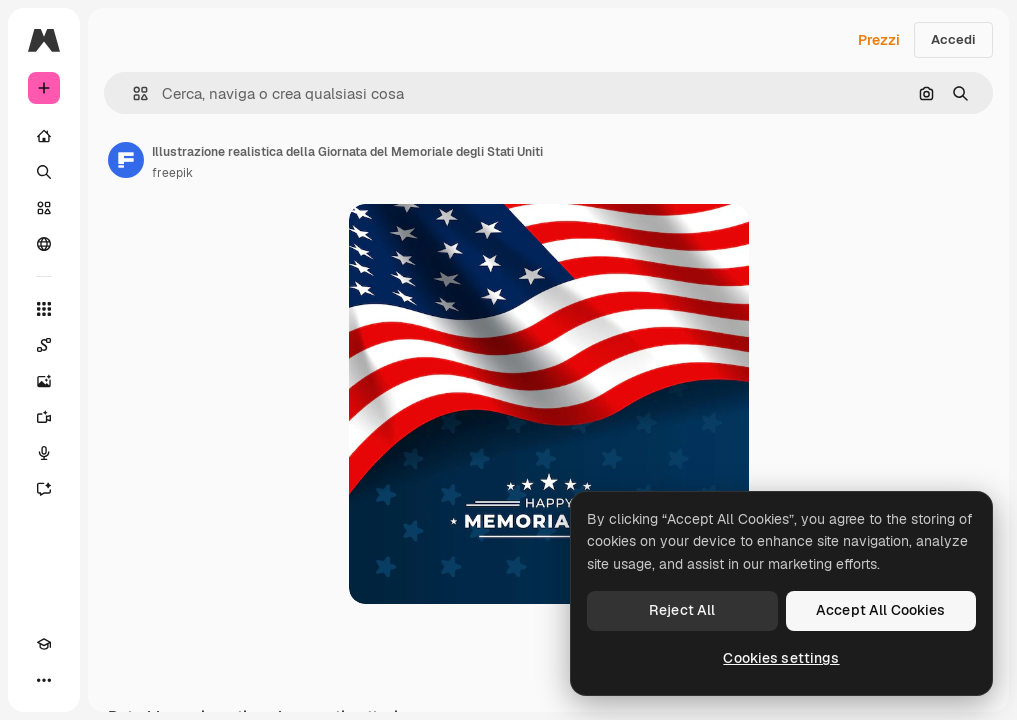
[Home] (44, 136)
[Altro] (44, 680)
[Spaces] (44, 345)
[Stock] (44, 208)
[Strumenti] (44, 309)
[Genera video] (44, 417)
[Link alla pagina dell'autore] (126, 160)
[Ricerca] (44, 172)
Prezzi (879, 40)
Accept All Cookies (881, 610)
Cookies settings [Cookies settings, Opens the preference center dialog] (781, 658)
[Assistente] (44, 489)
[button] (132, 93)
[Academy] (44, 644)
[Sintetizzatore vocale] (44, 453)
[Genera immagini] (44, 381)
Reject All (682, 610)
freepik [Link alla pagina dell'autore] (172, 173)
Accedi (953, 39)
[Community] (44, 244)
